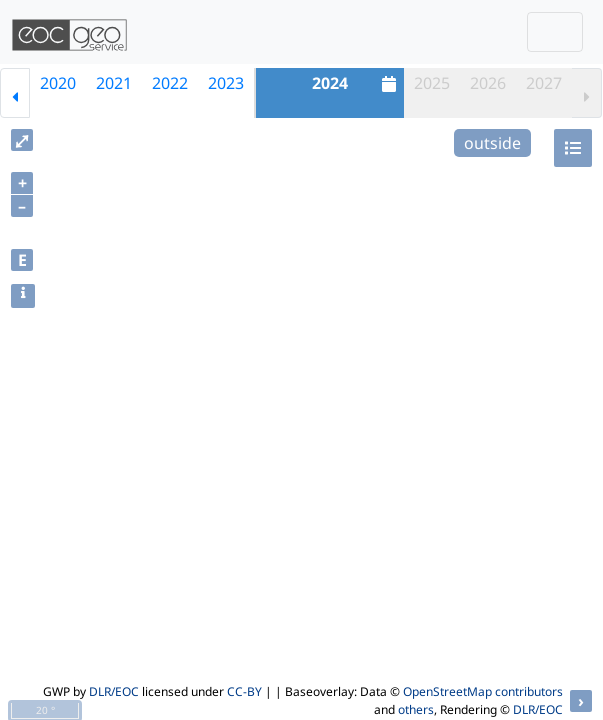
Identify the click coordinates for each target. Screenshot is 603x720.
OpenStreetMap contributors (483, 691)
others (416, 709)
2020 (58, 83)
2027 (544, 83)
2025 (432, 83)
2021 (114, 83)
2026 (488, 83)
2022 (170, 83)
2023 (226, 83)
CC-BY (244, 691)
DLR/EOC (114, 691)
